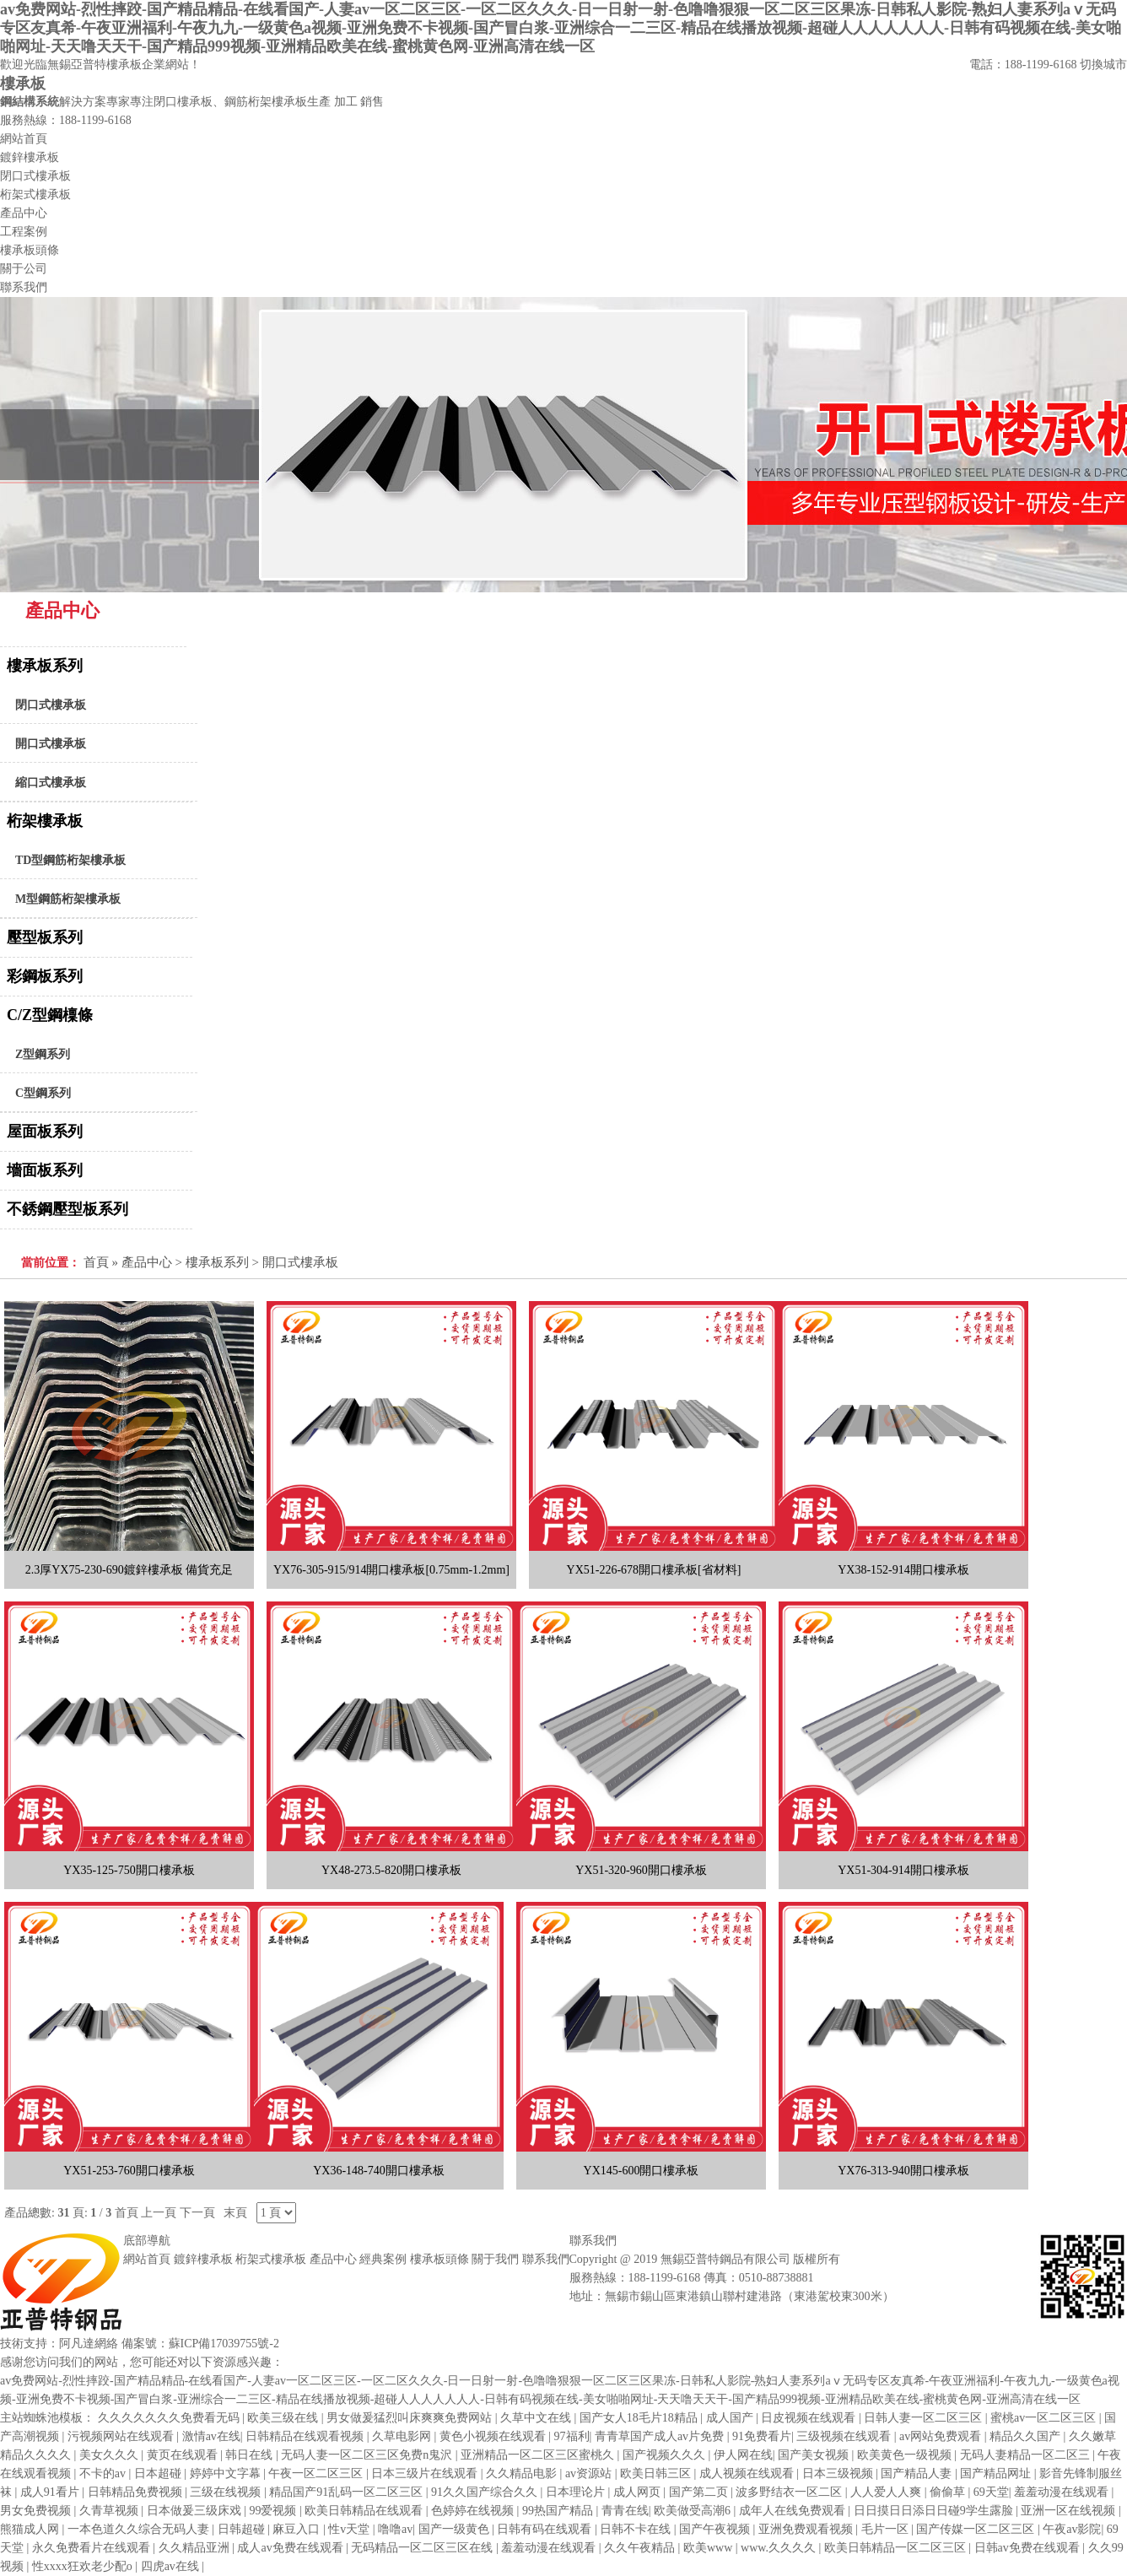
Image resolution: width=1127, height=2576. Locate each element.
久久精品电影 (523, 2473)
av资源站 (590, 2473)
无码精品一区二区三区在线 (423, 2547)
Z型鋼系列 (42, 1054)
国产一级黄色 (455, 2529)
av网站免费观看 (941, 2436)
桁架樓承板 (45, 821)
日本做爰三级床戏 (196, 2510)
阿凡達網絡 (88, 2343)
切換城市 (1103, 64)
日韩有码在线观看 (546, 2529)
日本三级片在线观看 (426, 2473)
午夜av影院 (1072, 2529)
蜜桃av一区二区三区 (1044, 2417)
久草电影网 (403, 2436)
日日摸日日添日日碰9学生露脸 (935, 2510)
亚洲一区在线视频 (1070, 2510)
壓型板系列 (45, 937)
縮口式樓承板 (50, 782)
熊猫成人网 (31, 2529)
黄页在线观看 (184, 2455)
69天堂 (991, 2492)
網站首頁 (146, 2259)
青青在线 (625, 2510)
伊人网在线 (743, 2455)
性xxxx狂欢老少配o (84, 2566)
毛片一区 (886, 2529)
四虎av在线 (171, 2566)
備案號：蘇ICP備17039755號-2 (200, 2343)
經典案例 (383, 2259)
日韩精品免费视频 (137, 2492)
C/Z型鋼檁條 (50, 1015)
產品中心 (146, 1262)
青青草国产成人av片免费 (661, 2436)
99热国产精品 (559, 2510)
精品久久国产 (1026, 2436)
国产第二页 (700, 2492)
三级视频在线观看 (845, 2436)
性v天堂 (350, 2529)
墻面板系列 (45, 1170)
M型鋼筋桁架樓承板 (68, 899)
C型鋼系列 (43, 1093)
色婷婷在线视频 (474, 2510)
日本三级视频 (839, 2473)
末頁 (235, 2212)
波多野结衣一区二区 (790, 2492)
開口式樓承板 (50, 743)
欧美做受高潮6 (694, 2510)
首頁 (96, 1262)
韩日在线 (250, 2455)
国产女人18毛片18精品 (640, 2417)
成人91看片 (51, 2492)
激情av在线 (211, 2436)
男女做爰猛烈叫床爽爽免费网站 (410, 2417)
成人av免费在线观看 (291, 2547)
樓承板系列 (45, 665)
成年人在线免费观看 (794, 2510)
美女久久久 (110, 2455)
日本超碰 (159, 2473)
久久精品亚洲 (196, 2547)
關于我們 (495, 2259)
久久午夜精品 (641, 2547)
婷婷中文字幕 (227, 2473)
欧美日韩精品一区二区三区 (896, 2547)
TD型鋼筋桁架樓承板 (70, 860)
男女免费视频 (37, 2510)
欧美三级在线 (284, 2417)
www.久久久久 (779, 2547)
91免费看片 (761, 2436)
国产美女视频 (815, 2455)
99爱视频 (274, 2510)
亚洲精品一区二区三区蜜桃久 (539, 2455)
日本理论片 (577, 2492)
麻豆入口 (297, 2529)
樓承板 (23, 83)
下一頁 (197, 2212)
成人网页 (638, 2492)
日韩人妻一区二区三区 (924, 2417)
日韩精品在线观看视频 (306, 2436)
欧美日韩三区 (657, 2473)
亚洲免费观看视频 (807, 2529)
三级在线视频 (227, 2492)
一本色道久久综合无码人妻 (140, 2529)
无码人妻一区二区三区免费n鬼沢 (368, 2455)
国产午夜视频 (716, 2529)
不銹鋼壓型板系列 (67, 1209)
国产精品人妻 (918, 2473)
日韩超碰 (243, 2529)
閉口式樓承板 (50, 705)
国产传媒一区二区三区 (977, 2529)
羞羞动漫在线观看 (1063, 2492)
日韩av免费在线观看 (1028, 2547)
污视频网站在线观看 (122, 2436)
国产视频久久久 (666, 2455)
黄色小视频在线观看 (494, 2436)
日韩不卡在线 (637, 2529)
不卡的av (104, 2473)
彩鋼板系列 (45, 976)
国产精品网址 (997, 2473)
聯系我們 (545, 2259)
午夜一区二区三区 (317, 2473)
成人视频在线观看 (748, 2473)
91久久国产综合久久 (486, 2492)
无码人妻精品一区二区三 (1026, 2455)
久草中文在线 (537, 2417)
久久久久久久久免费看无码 (170, 2417)
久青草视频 (110, 2510)
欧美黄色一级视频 (906, 2455)
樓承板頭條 (439, 2259)
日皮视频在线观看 (810, 2417)
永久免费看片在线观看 (93, 2547)
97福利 (572, 2436)
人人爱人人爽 (887, 2492)
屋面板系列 (45, 1131)
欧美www (709, 2547)
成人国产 (731, 2417)
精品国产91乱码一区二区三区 (347, 2492)
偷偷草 (949, 2492)
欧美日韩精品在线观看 (365, 2510)
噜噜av (395, 2529)
